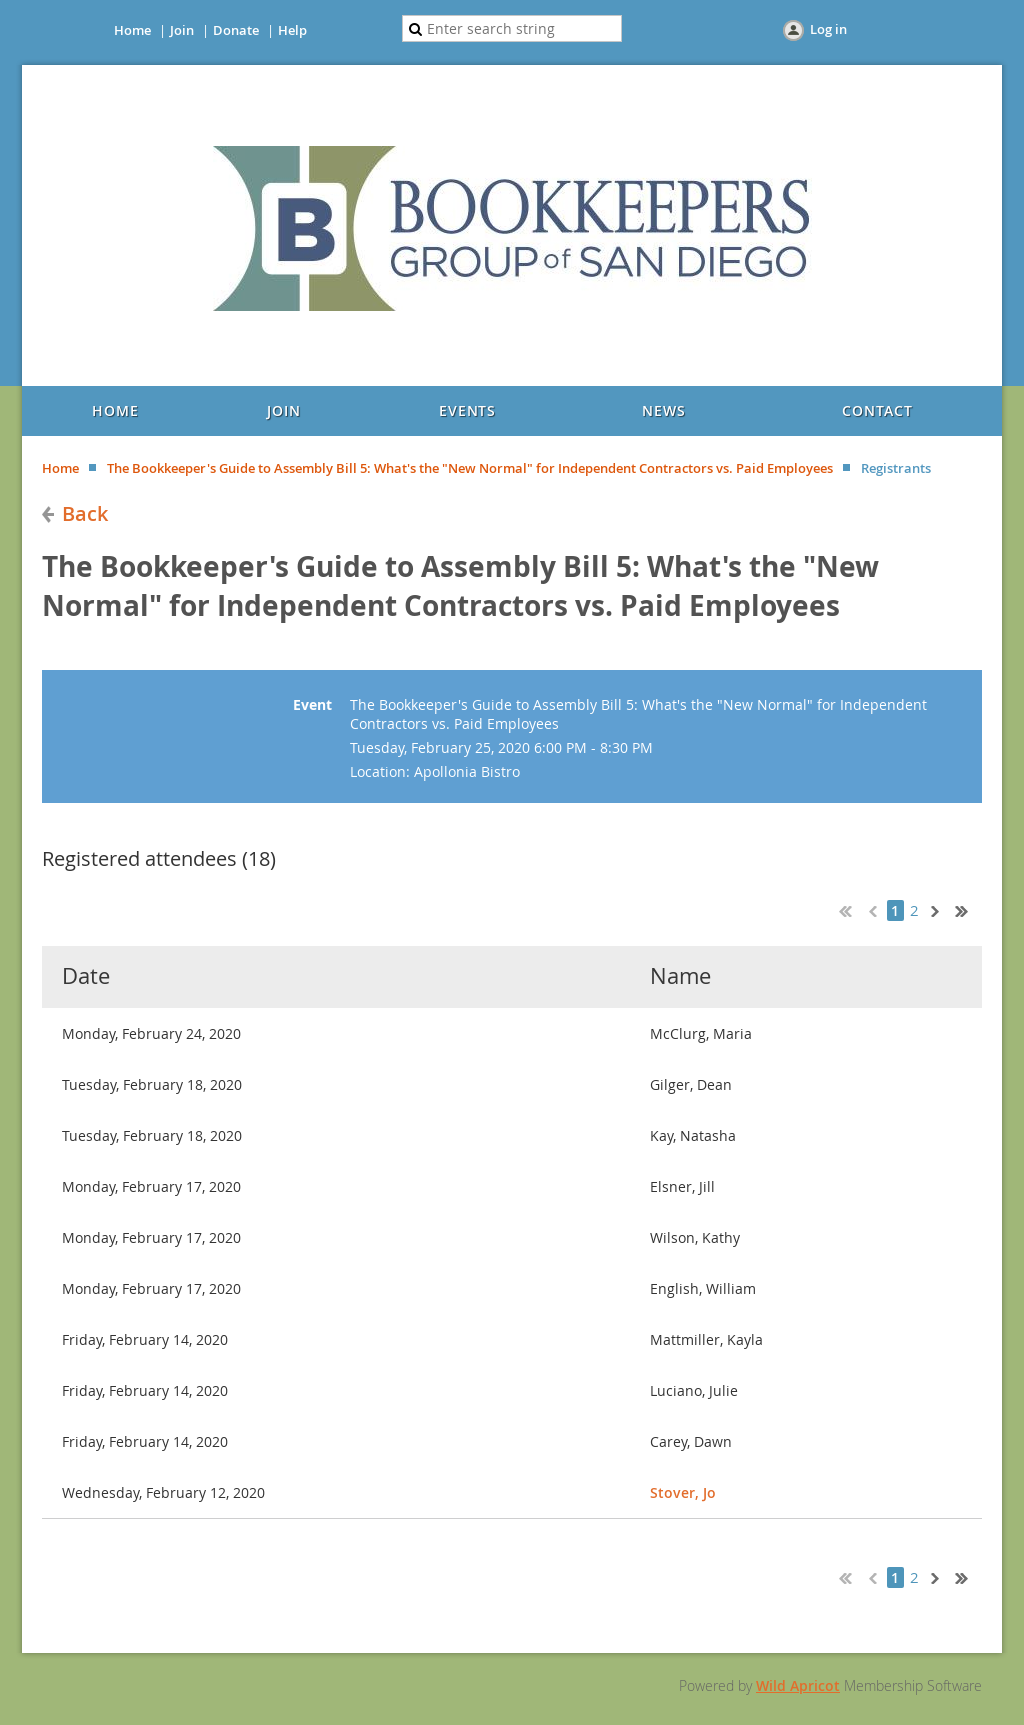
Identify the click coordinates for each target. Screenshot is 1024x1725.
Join (182, 30)
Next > (939, 909)
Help (292, 30)
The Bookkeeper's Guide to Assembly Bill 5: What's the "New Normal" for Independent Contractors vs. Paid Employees (470, 468)
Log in (828, 29)
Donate (236, 30)
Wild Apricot (798, 1685)
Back (85, 513)
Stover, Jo (683, 1492)
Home (132, 30)
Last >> (969, 909)
